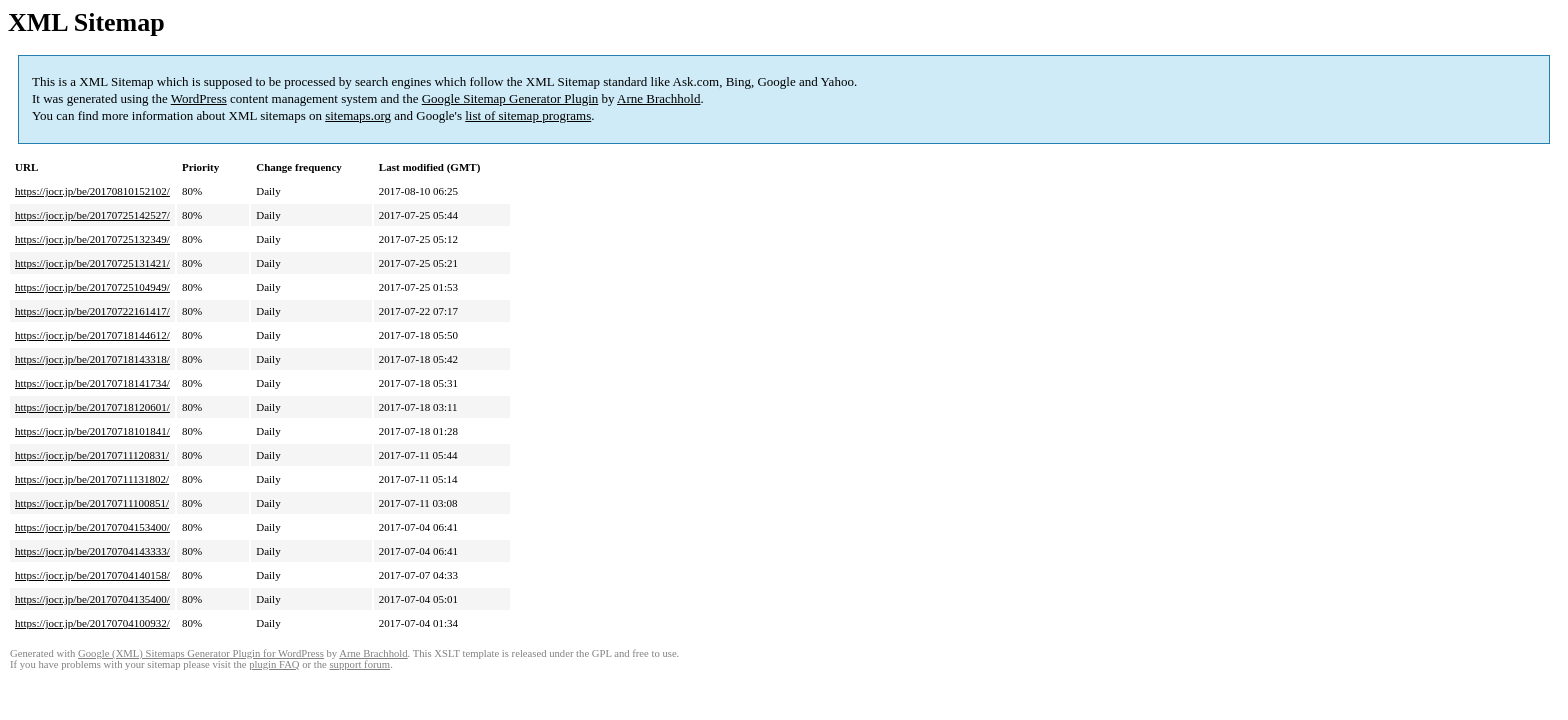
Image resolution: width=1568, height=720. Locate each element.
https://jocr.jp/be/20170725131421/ (92, 263)
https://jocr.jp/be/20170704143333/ (92, 551)
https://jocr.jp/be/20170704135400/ (92, 599)
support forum (359, 664)
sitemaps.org (358, 115)
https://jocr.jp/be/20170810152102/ (92, 191)
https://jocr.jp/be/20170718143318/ (92, 359)
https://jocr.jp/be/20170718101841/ (92, 431)
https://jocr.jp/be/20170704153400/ (92, 527)
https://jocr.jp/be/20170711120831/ (92, 455)
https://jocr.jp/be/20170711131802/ (92, 479)
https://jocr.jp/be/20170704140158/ (92, 575)
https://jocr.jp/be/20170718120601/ (92, 407)
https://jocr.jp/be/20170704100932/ (92, 623)
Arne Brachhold (658, 98)
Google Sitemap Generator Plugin (510, 98)
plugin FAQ (274, 664)
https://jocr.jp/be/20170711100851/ (92, 503)
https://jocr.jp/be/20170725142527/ (92, 215)
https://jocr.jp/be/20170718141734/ (92, 383)
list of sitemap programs (528, 115)
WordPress (199, 98)
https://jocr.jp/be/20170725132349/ (92, 239)
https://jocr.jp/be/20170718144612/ (92, 335)
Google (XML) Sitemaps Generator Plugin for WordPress (201, 653)
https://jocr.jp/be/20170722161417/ (92, 311)
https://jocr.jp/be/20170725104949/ (92, 287)
